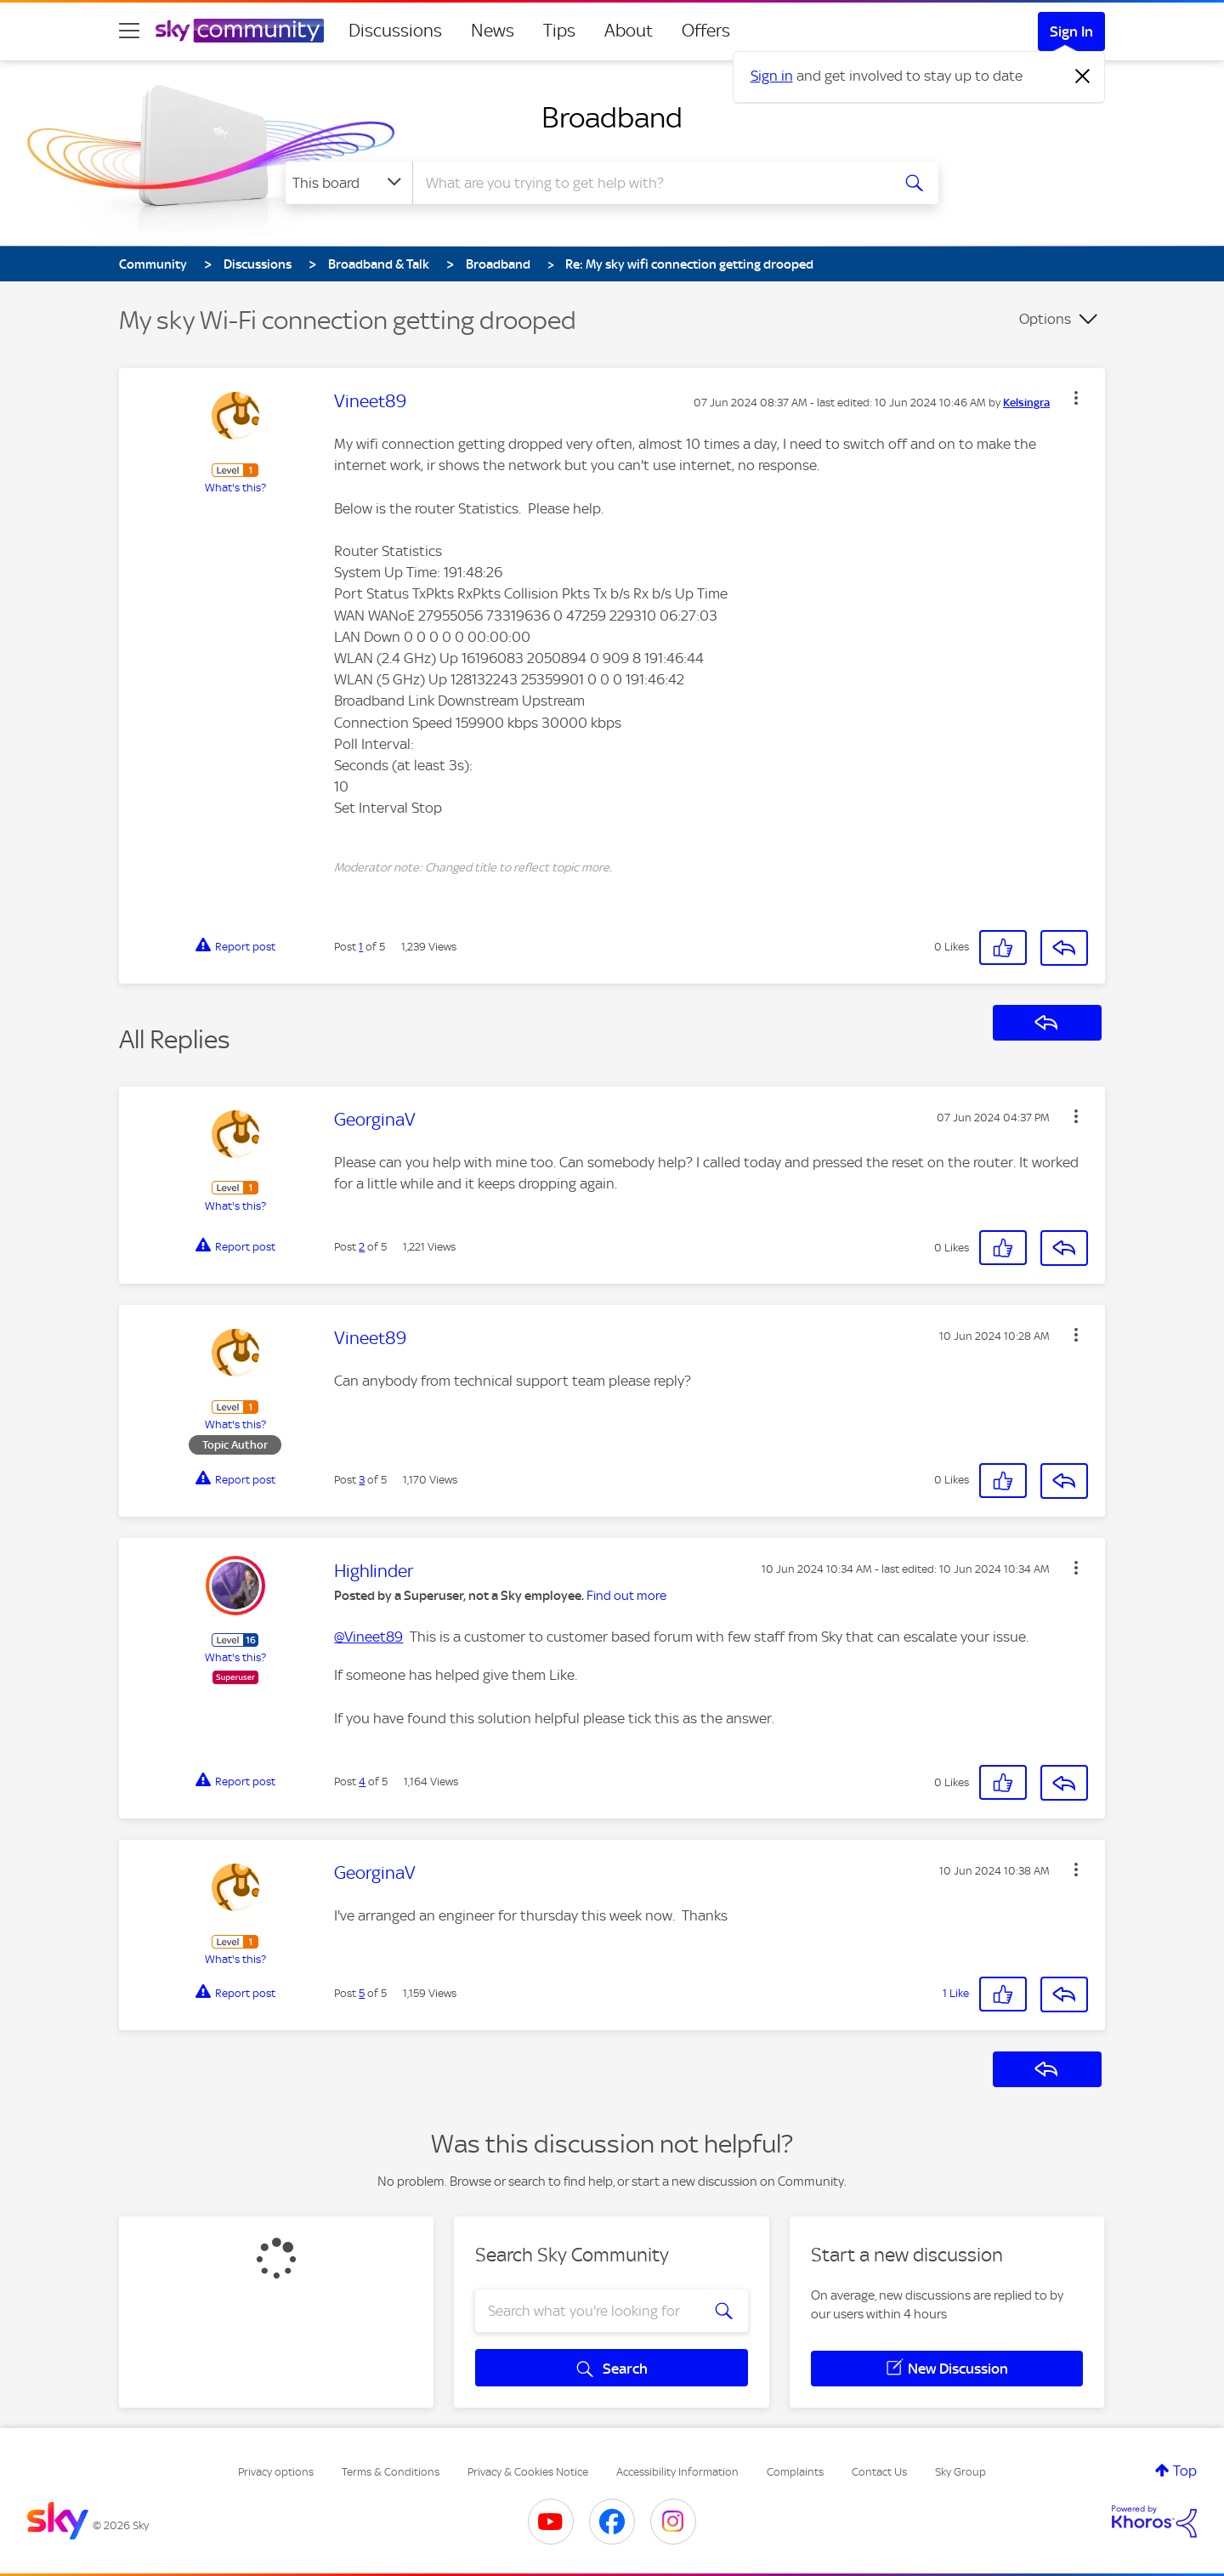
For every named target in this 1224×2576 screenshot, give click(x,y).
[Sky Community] (240, 30)
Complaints (795, 2471)
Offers (706, 30)
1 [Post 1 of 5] (361, 946)
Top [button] (1185, 2470)
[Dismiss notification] (1082, 76)
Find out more (626, 1595)
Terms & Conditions (390, 2471)
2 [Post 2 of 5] (362, 1246)
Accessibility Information (677, 2471)
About (628, 30)
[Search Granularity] (349, 183)
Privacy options (276, 2471)
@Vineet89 (368, 1636)
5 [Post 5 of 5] (362, 1993)
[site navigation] (129, 31)
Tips (559, 30)
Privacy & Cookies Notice (528, 2471)
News (492, 30)
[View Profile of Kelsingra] (1026, 402)
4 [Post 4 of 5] (362, 1781)
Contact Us (879, 2471)
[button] (1076, 398)
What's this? (235, 487)
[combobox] (649, 183)
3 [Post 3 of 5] (362, 1479)
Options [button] (1045, 318)
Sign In (1071, 31)
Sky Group (960, 2471)
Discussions (395, 30)
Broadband (612, 117)
